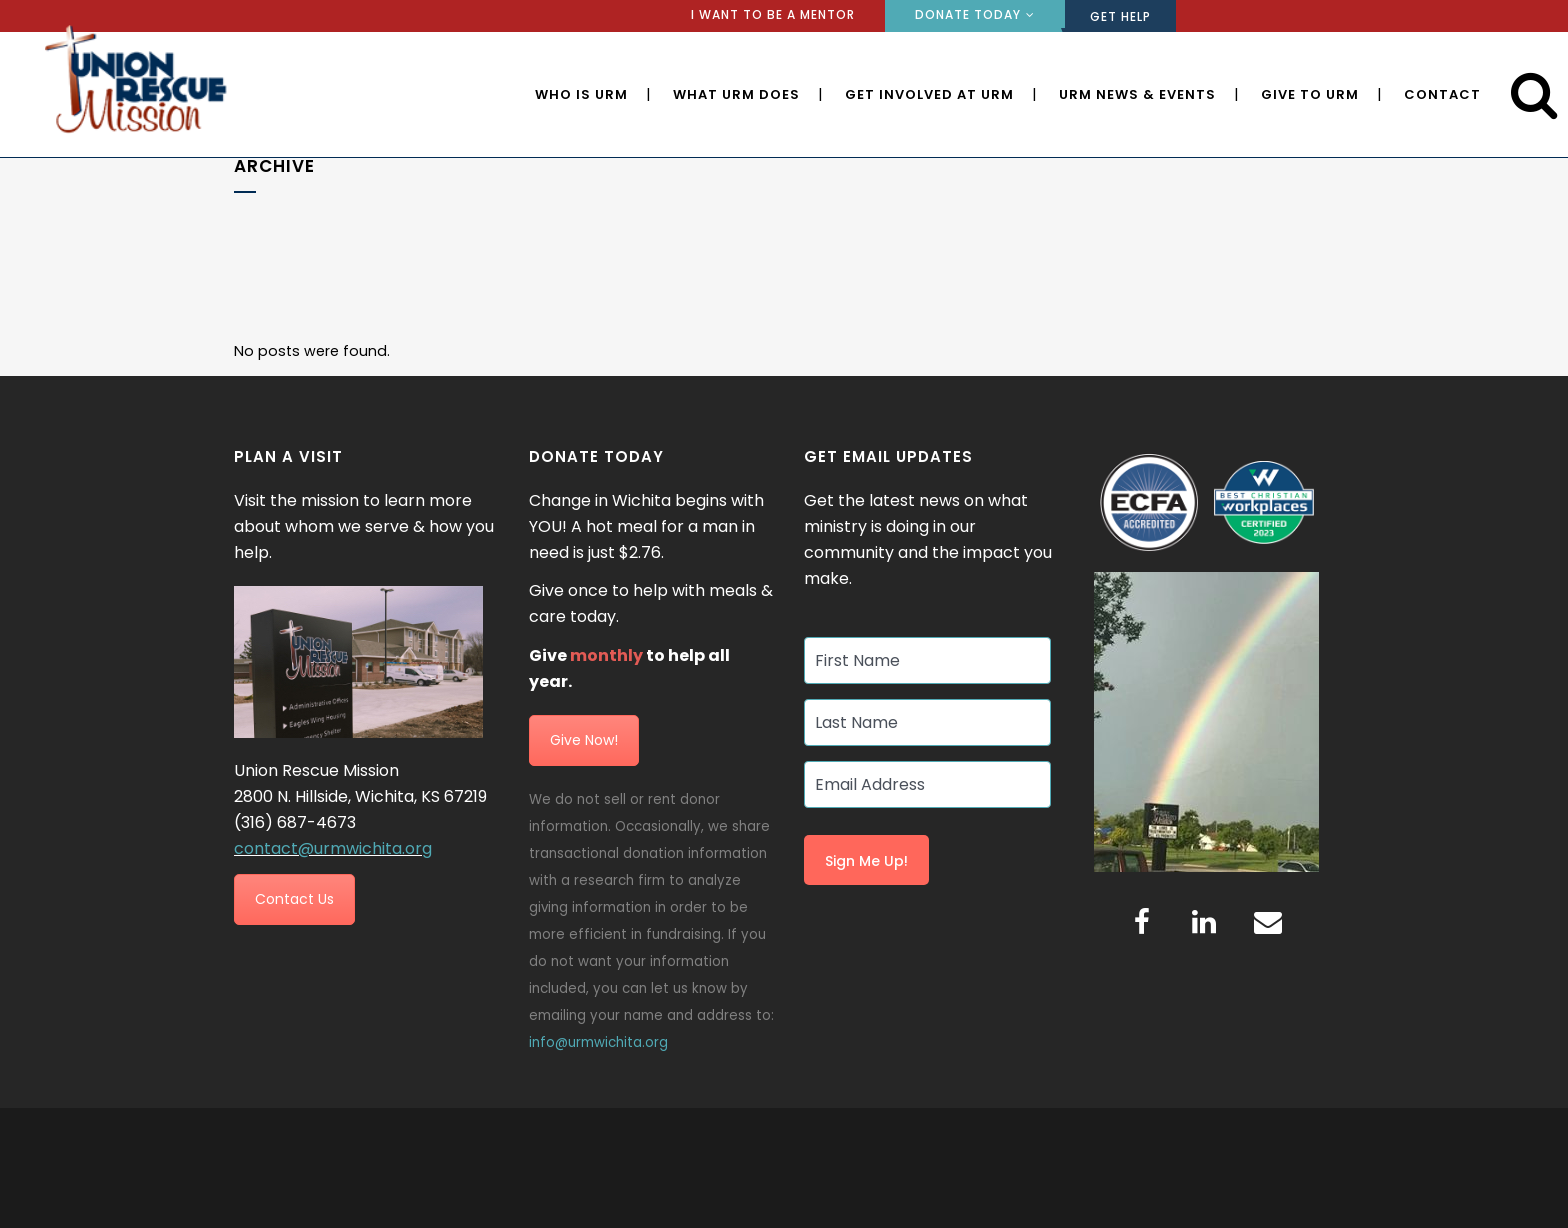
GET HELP (1120, 16)
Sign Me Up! (866, 862)
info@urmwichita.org (598, 1042)
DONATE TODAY (968, 14)
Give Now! (584, 740)
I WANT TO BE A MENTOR (773, 14)
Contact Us (294, 900)
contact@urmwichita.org (333, 848)
